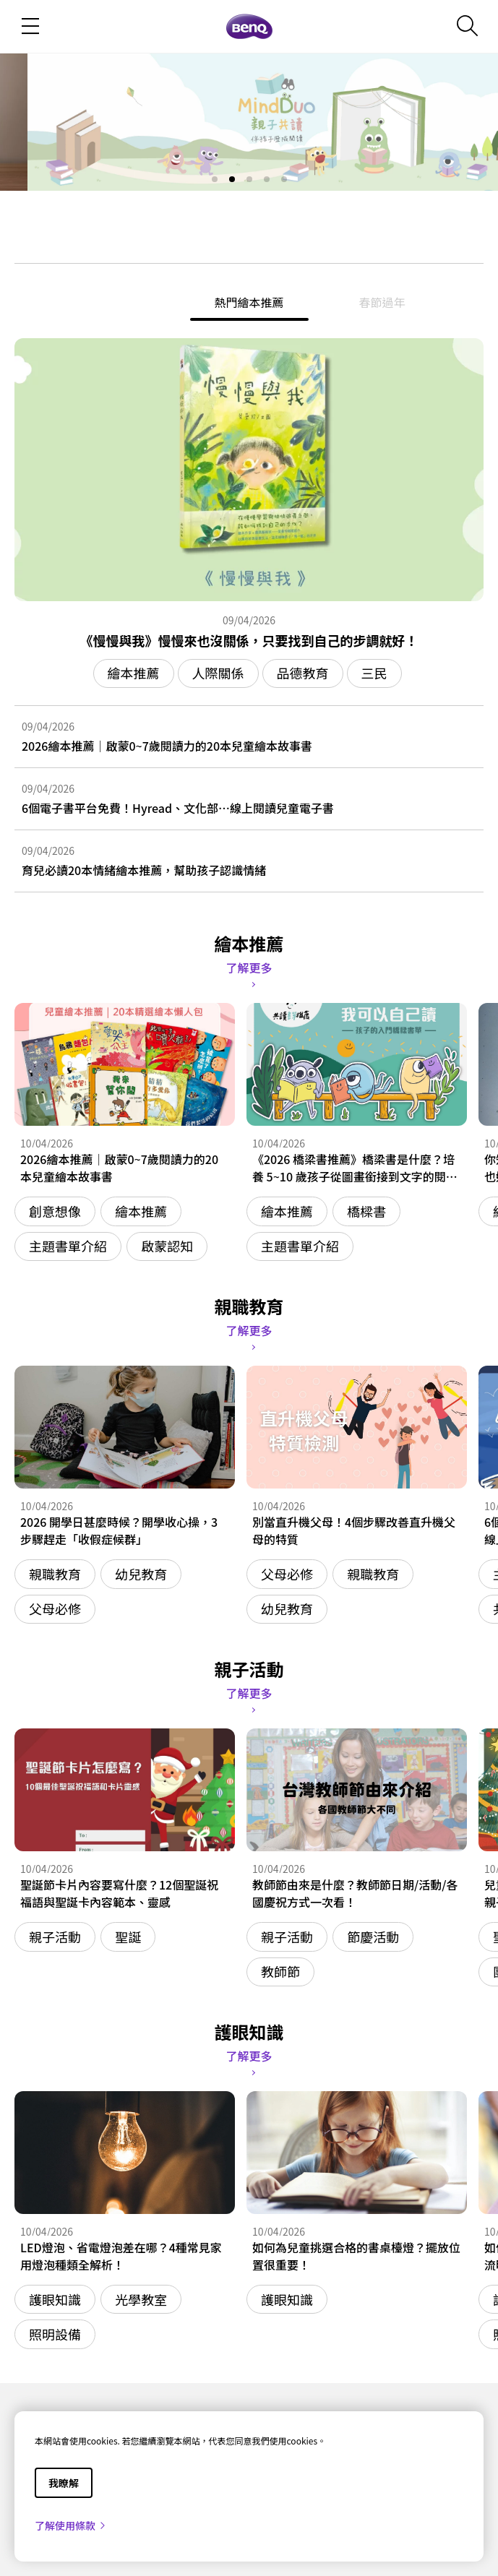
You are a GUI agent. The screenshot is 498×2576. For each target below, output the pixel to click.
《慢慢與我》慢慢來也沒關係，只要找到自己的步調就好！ (249, 640)
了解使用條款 (71, 2525)
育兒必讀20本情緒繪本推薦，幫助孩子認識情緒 (144, 870)
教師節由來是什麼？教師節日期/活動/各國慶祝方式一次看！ (355, 1893)
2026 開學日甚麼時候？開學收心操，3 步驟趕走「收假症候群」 (119, 1530)
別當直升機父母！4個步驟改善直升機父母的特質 (353, 1530)
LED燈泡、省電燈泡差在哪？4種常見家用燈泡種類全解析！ (121, 2256)
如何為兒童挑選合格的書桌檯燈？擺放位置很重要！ (356, 2256)
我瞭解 (63, 2483)
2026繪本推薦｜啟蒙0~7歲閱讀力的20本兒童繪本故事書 (167, 745)
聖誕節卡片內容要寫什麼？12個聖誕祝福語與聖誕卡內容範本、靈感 (119, 1893)
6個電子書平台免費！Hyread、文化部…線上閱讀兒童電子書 (178, 808)
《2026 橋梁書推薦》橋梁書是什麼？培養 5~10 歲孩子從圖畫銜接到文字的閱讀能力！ (355, 1167)
